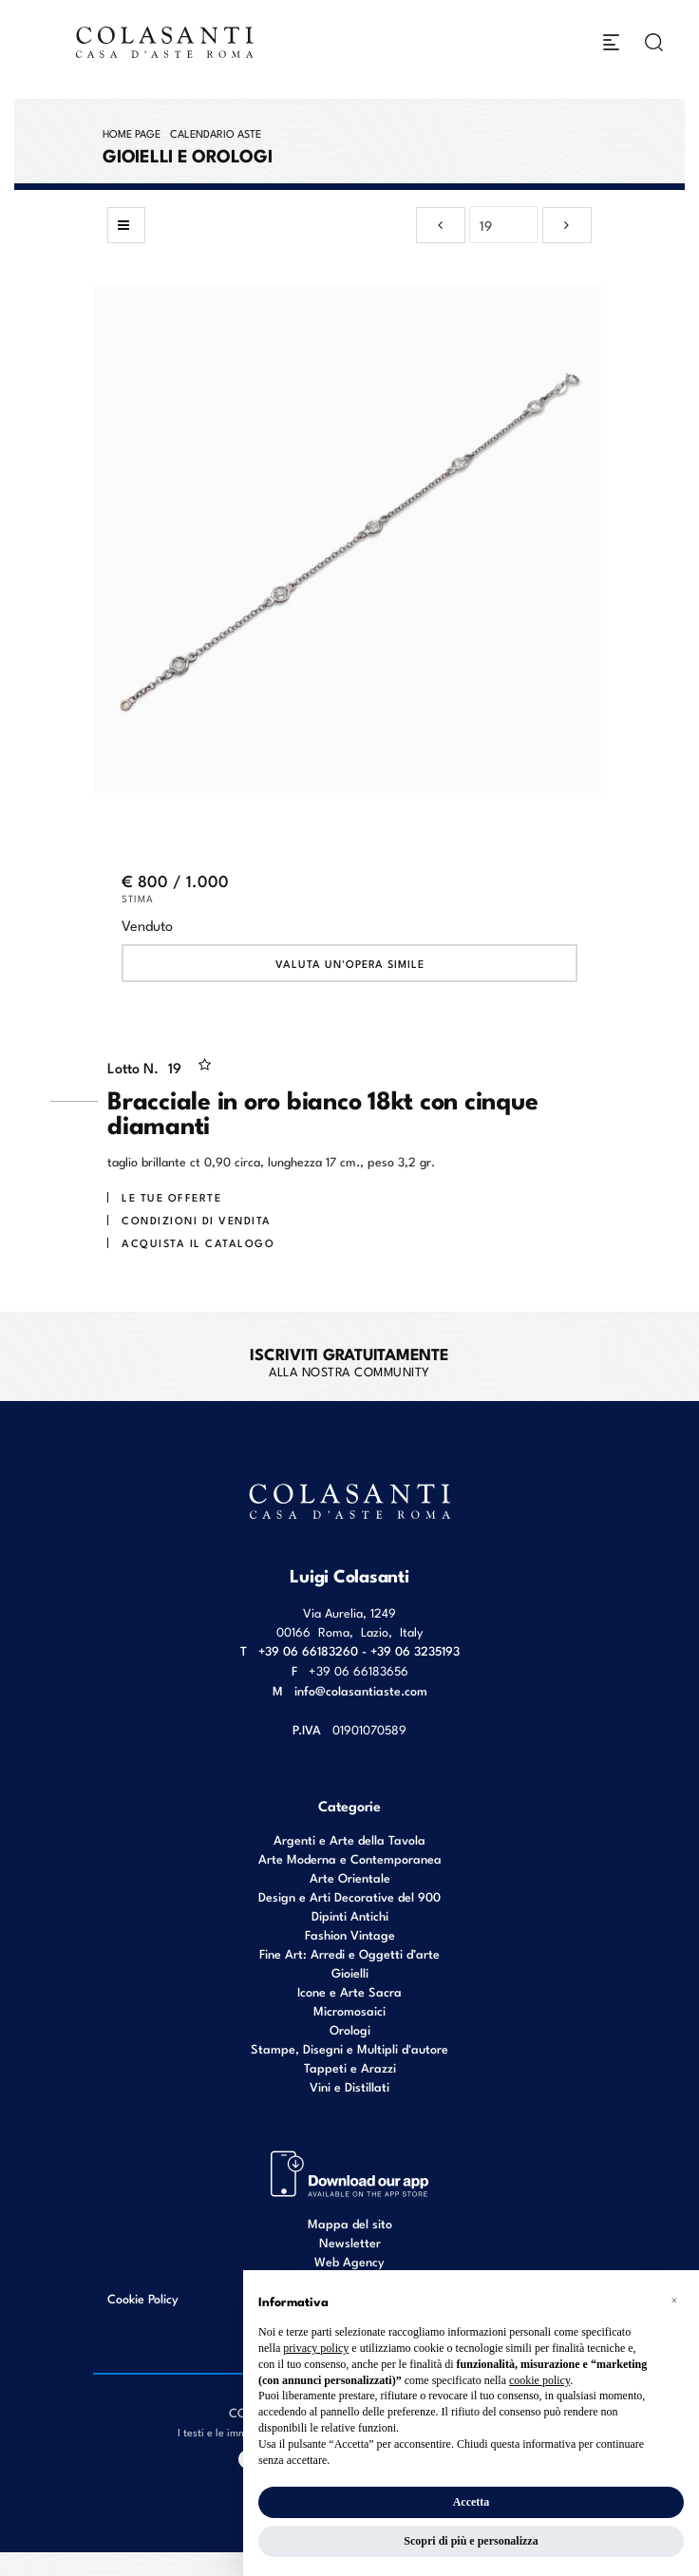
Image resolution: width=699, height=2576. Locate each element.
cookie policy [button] (539, 2380)
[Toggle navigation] (611, 42)
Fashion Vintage (350, 1934)
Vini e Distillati (349, 2086)
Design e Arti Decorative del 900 (349, 1896)
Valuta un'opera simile (350, 963)
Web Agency (349, 2261)
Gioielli (349, 1972)
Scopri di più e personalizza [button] (471, 2541)
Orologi (350, 2029)
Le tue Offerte (171, 1196)
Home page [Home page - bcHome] (132, 133)
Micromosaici (349, 2010)
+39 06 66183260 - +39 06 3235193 (359, 1650)
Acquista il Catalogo (198, 1242)
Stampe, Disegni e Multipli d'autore (349, 2048)
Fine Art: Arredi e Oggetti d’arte (349, 1953)
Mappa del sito (350, 2223)
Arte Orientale (350, 1877)
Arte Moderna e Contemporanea (350, 1858)
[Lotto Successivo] (567, 225)
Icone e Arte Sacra (349, 1991)
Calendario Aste (215, 133)
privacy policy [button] (316, 2348)
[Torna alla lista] (126, 225)
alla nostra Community (349, 1361)
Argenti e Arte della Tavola (349, 1839)
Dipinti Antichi (350, 1915)
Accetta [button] (471, 2502)
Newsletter (350, 2242)
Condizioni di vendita (197, 1219)
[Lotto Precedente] (440, 225)
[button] (674, 2300)
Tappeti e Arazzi (350, 2067)
